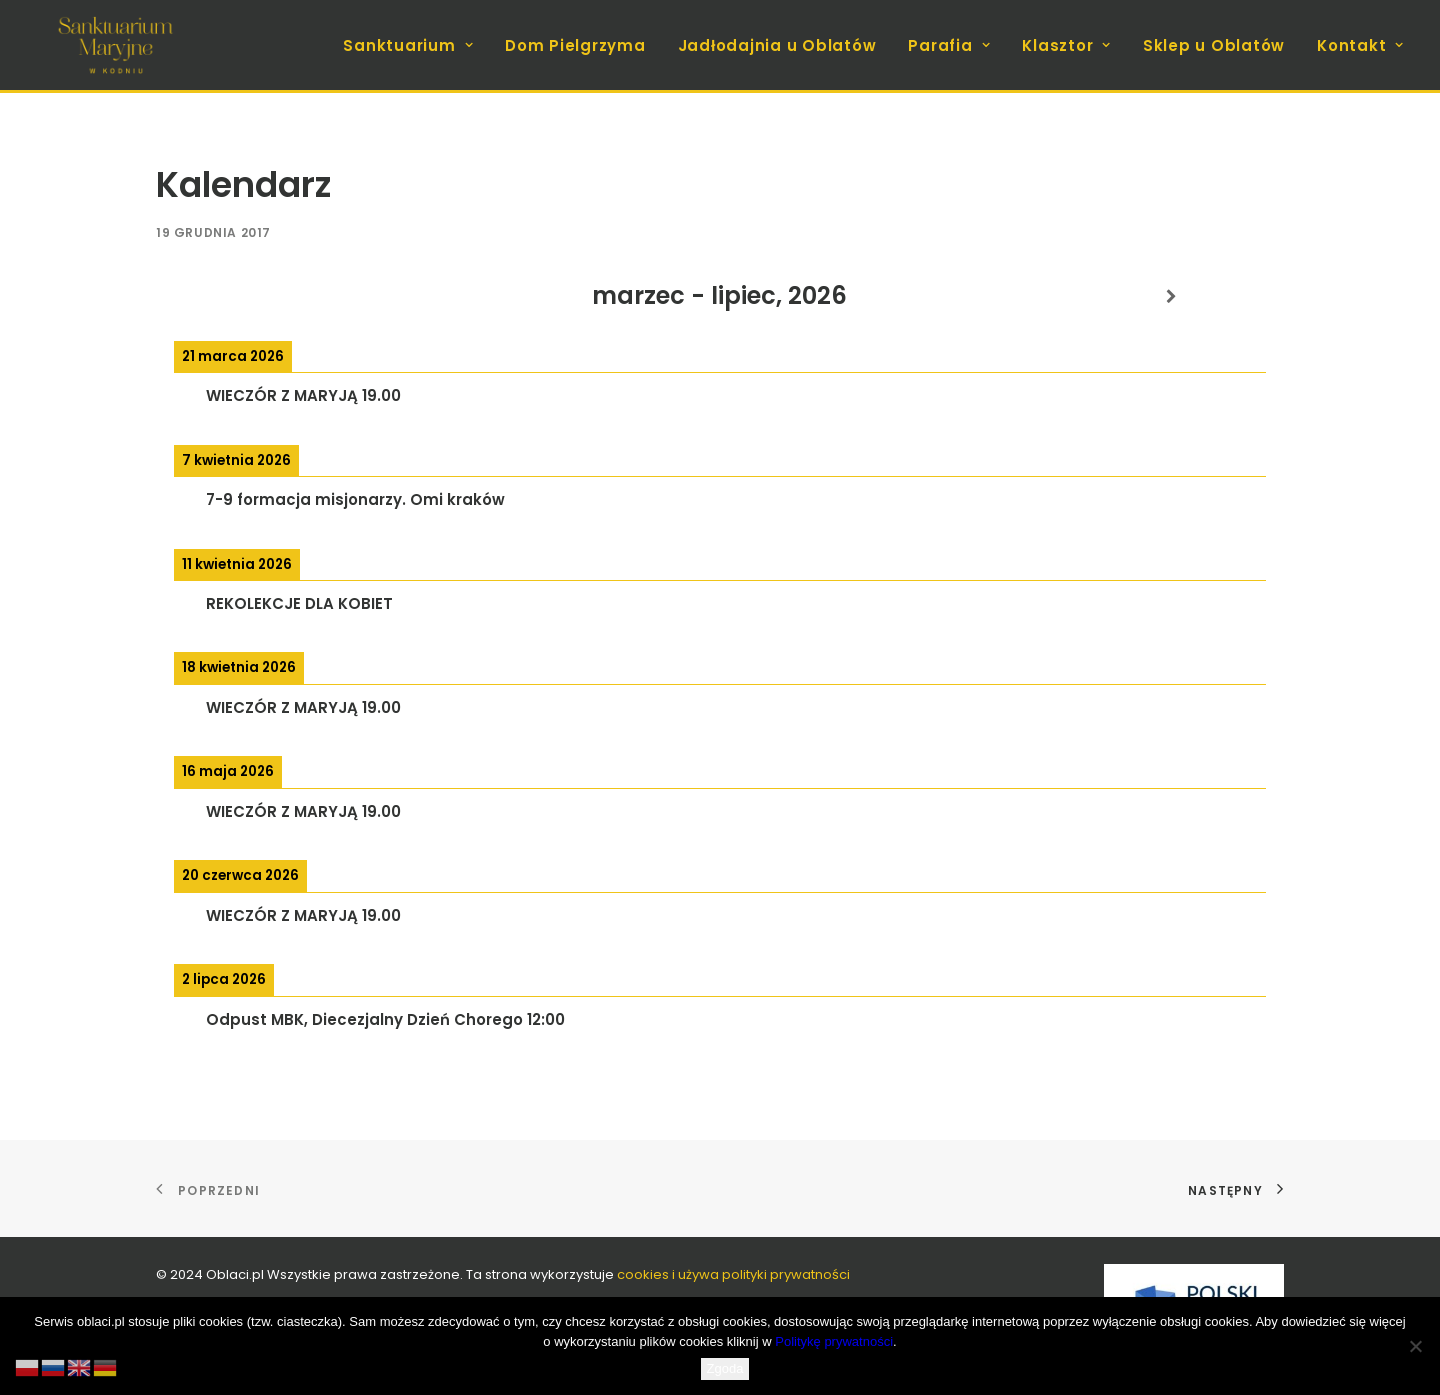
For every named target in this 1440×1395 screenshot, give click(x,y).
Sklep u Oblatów (1214, 45)
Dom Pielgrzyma (575, 45)
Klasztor (1066, 45)
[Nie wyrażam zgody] (1415, 1346)
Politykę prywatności (834, 1341)
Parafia (949, 45)
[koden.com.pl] (115, 45)
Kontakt (1360, 45)
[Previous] (269, 296)
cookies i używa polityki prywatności (733, 1274)
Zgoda (725, 1368)
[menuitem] (415, 45)
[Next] (1171, 296)
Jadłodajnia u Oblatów (777, 45)
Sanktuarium (408, 45)
